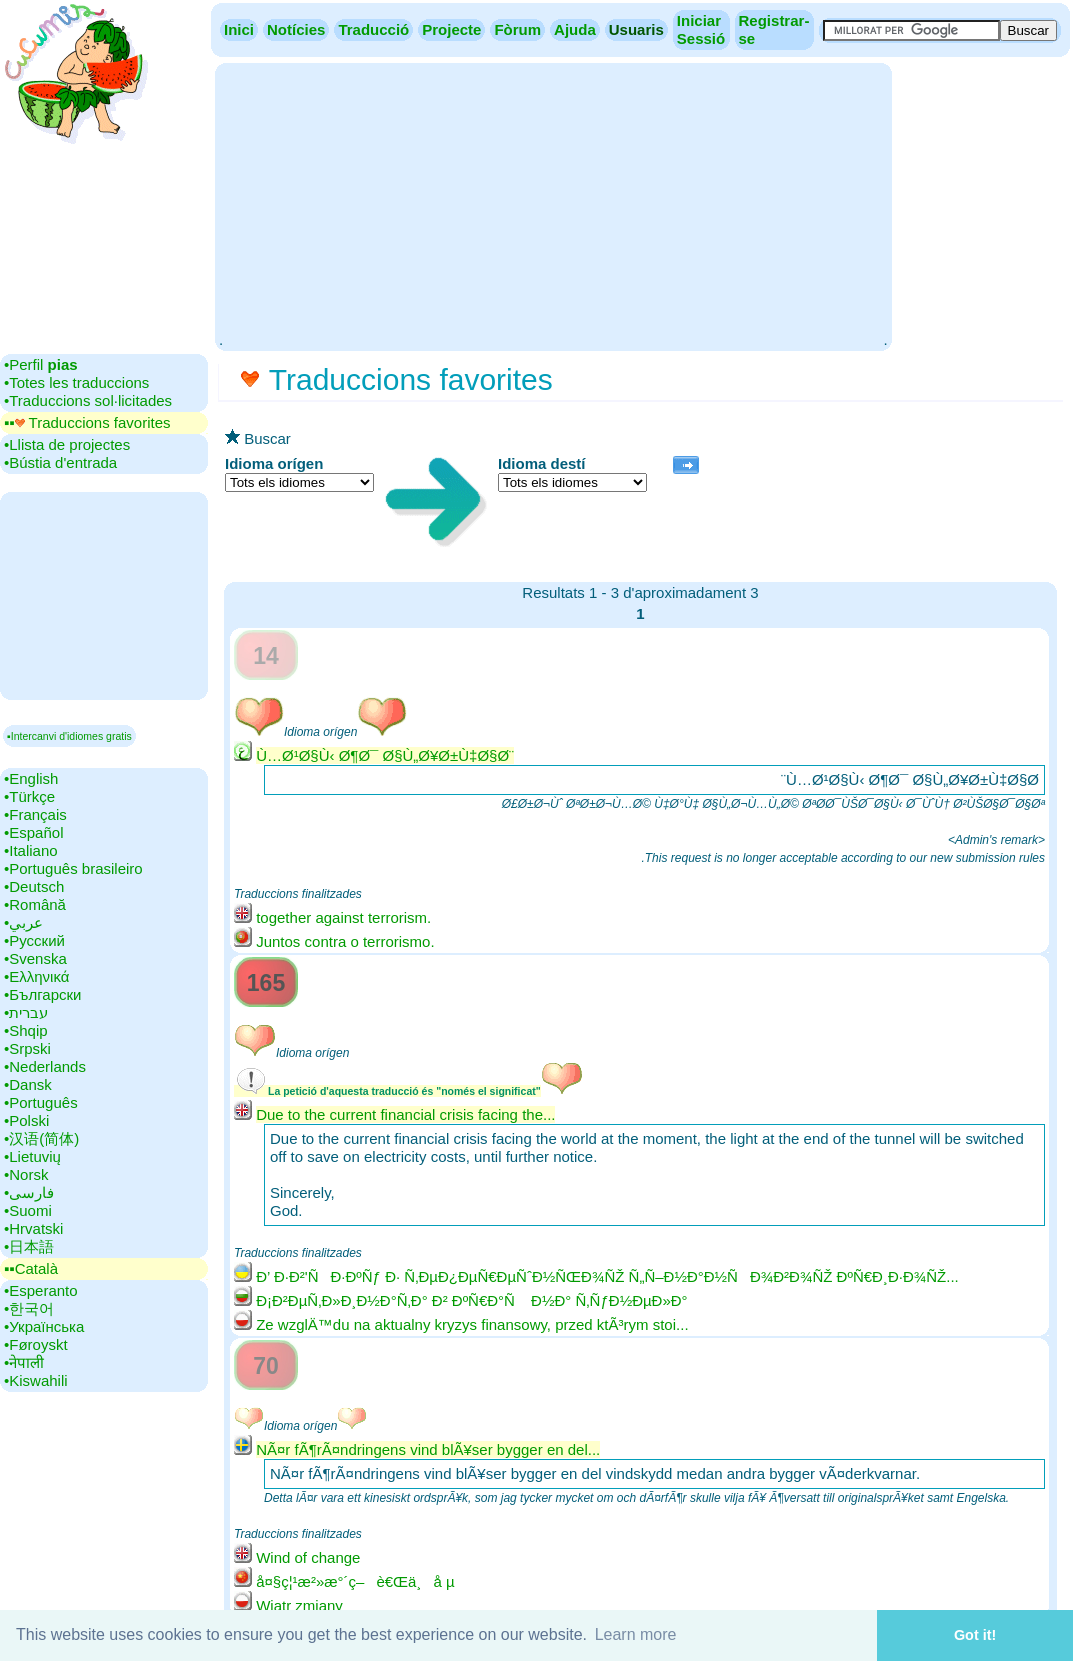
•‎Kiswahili (36, 1380)
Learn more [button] (636, 1634)
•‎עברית (26, 1012)
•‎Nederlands (45, 1066)
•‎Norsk (26, 1174)
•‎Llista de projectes (67, 444)
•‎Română (35, 904)
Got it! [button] (975, 1635)
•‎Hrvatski (33, 1228)
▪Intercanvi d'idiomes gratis (69, 736)
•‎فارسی (29, 1192)
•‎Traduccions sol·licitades (88, 400)
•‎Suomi (28, 1210)
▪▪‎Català (31, 1268)
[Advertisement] (553, 205)
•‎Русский (34, 940)
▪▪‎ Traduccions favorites (87, 422)
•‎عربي (23, 922)
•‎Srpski (27, 1048)
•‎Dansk (28, 1084)
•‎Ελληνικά (36, 976)
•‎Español (33, 832)
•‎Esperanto (41, 1290)
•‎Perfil (41, 364)
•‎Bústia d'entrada (60, 462)
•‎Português (41, 1102)
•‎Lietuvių (32, 1156)
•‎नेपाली (24, 1362)
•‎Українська (44, 1326)
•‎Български (43, 994)
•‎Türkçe (29, 796)
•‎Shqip (26, 1030)
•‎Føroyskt (36, 1344)
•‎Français (35, 814)
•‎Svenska (35, 958)
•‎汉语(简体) (41, 1138)
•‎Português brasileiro (73, 868)
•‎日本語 (29, 1246)
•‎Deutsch (34, 886)
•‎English (31, 778)
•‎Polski (26, 1120)
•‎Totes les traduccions (76, 382)
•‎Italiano (31, 850)
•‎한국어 (29, 1308)
